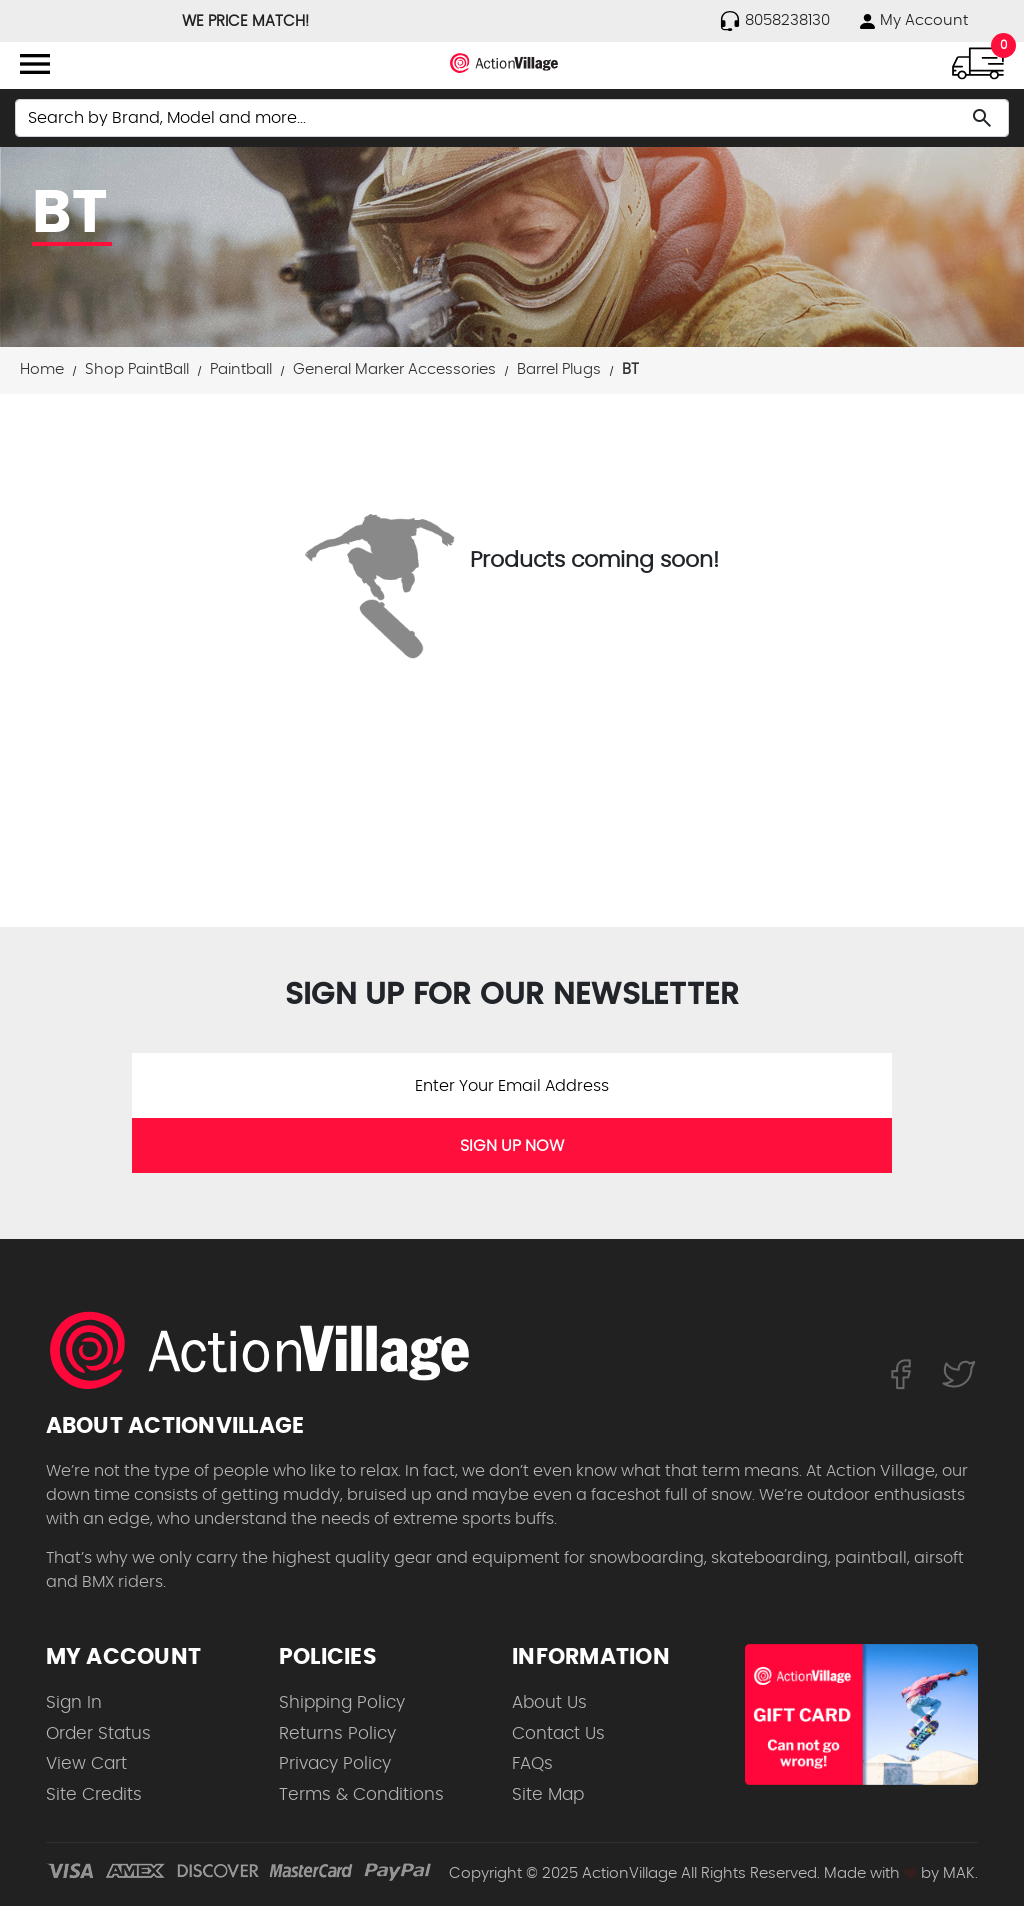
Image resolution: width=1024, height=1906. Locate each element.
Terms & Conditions (361, 1794)
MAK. (960, 1873)
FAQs (532, 1763)
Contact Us (558, 1733)
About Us (549, 1702)
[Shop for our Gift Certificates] (861, 1714)
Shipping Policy (342, 1702)
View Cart (86, 1763)
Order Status (98, 1733)
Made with (870, 1873)
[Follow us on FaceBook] (900, 1373)
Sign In (74, 1702)
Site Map (548, 1794)
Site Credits (94, 1794)
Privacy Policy (335, 1763)
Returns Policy (337, 1733)
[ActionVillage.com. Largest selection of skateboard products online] (271, 1350)
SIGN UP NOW (512, 1146)
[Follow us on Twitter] (959, 1373)
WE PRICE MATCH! (245, 21)
